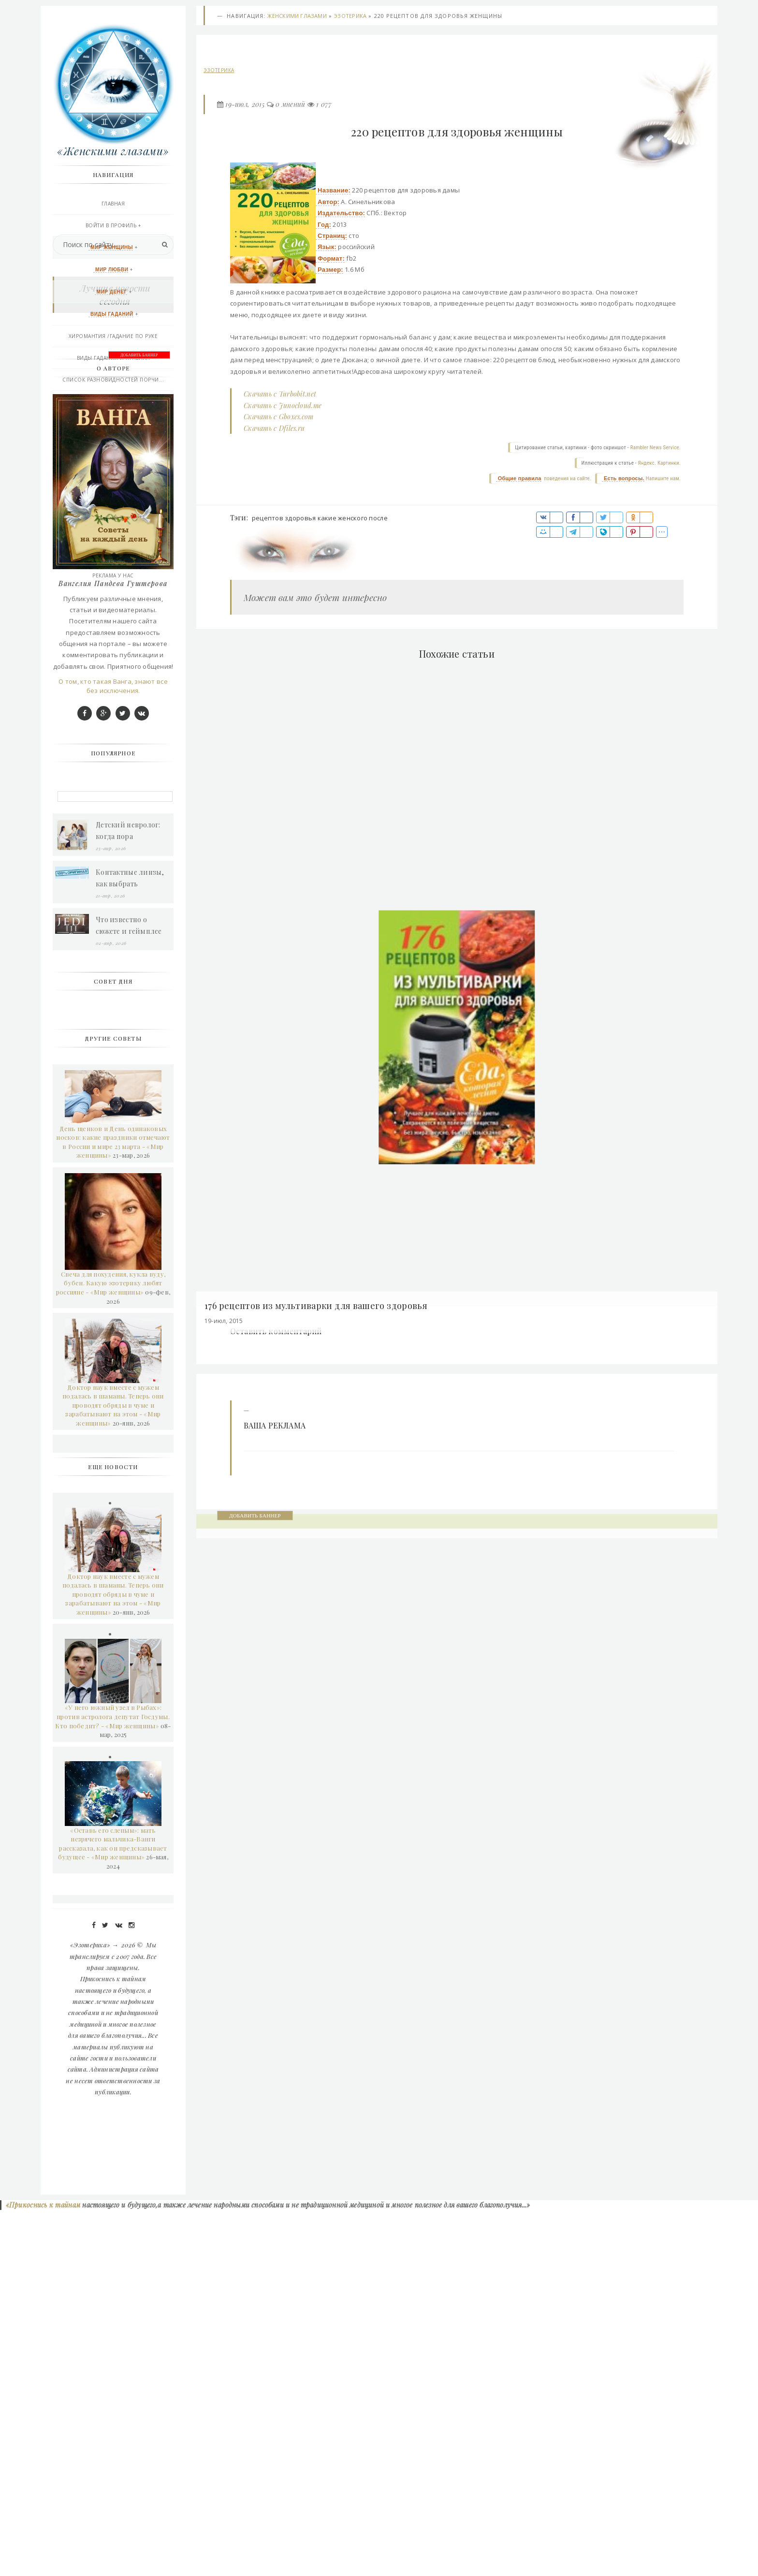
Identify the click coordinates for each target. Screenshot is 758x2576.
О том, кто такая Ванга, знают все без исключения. (113, 1051)
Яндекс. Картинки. (659, 464)
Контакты (113, 489)
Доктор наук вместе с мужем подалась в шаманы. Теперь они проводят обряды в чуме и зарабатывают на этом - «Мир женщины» (113, 1770)
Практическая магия (113, 402)
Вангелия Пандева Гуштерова (112, 948)
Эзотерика (350, 17)
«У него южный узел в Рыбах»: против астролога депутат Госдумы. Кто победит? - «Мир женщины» (112, 2081)
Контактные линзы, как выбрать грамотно (130, 1244)
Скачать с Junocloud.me (282, 407)
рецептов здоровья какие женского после (320, 519)
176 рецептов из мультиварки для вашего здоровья (317, 1308)
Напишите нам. (663, 480)
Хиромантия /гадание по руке (113, 337)
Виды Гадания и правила (113, 359)
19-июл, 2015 (244, 105)
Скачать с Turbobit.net (280, 395)
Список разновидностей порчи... (113, 381)
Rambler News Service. (655, 449)
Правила (113, 511)
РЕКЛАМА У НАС (113, 577)
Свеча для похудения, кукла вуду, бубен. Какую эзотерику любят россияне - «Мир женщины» (110, 1648)
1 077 (324, 105)
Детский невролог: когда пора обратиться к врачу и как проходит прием (132, 1196)
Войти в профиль (111, 226)
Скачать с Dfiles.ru (274, 429)
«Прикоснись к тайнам (41, 2571)
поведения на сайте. (567, 480)
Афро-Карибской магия (113, 446)
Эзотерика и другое (113, 468)
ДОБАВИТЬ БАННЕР (255, 1517)
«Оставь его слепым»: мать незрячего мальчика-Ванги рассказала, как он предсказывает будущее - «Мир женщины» (112, 2208)
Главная (113, 205)
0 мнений (290, 105)
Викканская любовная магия (113, 424)
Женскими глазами (297, 17)
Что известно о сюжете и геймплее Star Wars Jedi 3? (129, 1291)
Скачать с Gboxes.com (279, 418)
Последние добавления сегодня (113, 533)
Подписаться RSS (113, 555)
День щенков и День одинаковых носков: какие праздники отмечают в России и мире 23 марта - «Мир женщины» (113, 1507)
